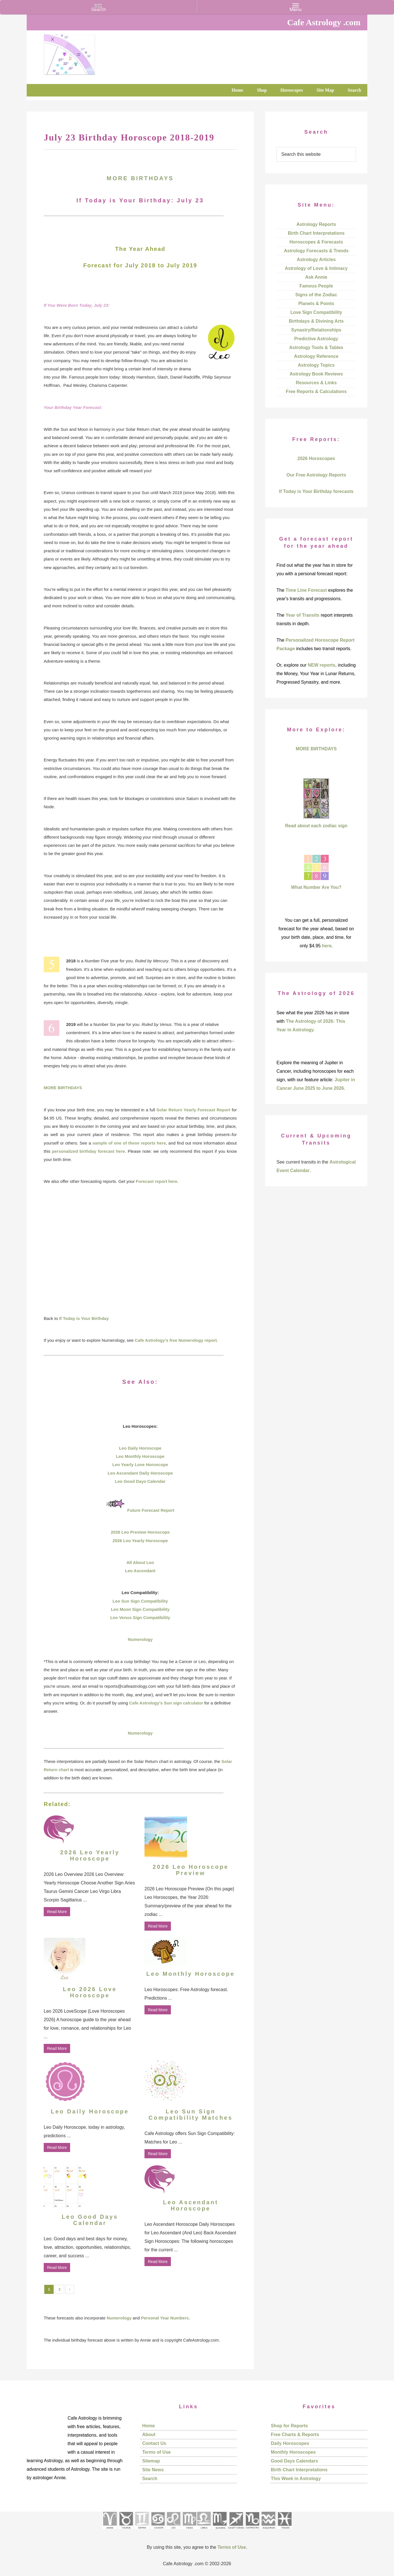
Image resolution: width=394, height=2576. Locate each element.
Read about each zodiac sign (316, 825)
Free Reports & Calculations (316, 391)
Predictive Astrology (316, 338)
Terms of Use (156, 2452)
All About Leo (140, 1562)
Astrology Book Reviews (316, 373)
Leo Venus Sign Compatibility (140, 1617)
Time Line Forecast (306, 590)
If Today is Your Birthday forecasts (316, 491)
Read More (57, 1911)
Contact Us (154, 2443)
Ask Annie (316, 277)
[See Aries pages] (109, 2530)
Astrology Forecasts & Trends (316, 250)
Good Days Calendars (294, 2461)
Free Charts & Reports (295, 2434)
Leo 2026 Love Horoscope (90, 1992)
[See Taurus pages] (125, 2530)
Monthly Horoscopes (293, 2452)
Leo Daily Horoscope (140, 1448)
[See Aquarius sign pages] (268, 2530)
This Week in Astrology (296, 2478)
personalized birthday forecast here (88, 1151)
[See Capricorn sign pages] (252, 2530)
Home (148, 2425)
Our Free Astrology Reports (316, 475)
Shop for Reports (289, 2425)
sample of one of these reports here (129, 1143)
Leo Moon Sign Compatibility (140, 1609)
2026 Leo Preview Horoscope (140, 1532)
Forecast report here (156, 1181)
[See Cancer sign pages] (157, 2530)
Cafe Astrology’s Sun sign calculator (166, 1702)
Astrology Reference (316, 356)
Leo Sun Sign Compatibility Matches (190, 2114)
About (148, 2434)
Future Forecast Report (150, 1510)
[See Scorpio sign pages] (219, 2530)
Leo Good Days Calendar (140, 1481)
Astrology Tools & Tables (316, 347)
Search (149, 2478)
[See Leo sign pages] (173, 2530)
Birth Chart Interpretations (316, 233)
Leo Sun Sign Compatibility (140, 1601)
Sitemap (151, 2461)
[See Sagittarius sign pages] (236, 2530)
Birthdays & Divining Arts (316, 321)
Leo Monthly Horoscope (140, 1456)
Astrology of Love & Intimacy (316, 268)
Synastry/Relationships (316, 329)
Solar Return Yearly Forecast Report (193, 1109)
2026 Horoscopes (316, 458)
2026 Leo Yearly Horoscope (140, 1540)
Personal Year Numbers (165, 2317)
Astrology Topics (316, 365)
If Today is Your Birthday (84, 1318)
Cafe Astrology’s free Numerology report (176, 1340)
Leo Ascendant (140, 1570)
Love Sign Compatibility (316, 312)
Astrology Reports (316, 224)
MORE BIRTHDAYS (140, 178)
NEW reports (321, 665)
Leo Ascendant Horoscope (190, 2205)
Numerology (140, 1639)
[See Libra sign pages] (203, 2530)
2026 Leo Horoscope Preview (191, 1870)
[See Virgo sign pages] (189, 2530)
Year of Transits (302, 615)
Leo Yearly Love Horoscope (140, 1464)
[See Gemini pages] (141, 2530)
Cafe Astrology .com (86, 52)
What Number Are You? (316, 887)
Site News (153, 2469)
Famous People (316, 286)
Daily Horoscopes (290, 2443)
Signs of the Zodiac (316, 294)
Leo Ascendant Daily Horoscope (140, 1473)
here (327, 945)
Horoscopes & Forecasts (316, 242)
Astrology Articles (316, 259)
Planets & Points (316, 303)
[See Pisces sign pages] (284, 2530)
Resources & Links (316, 382)
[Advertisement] (140, 1271)
